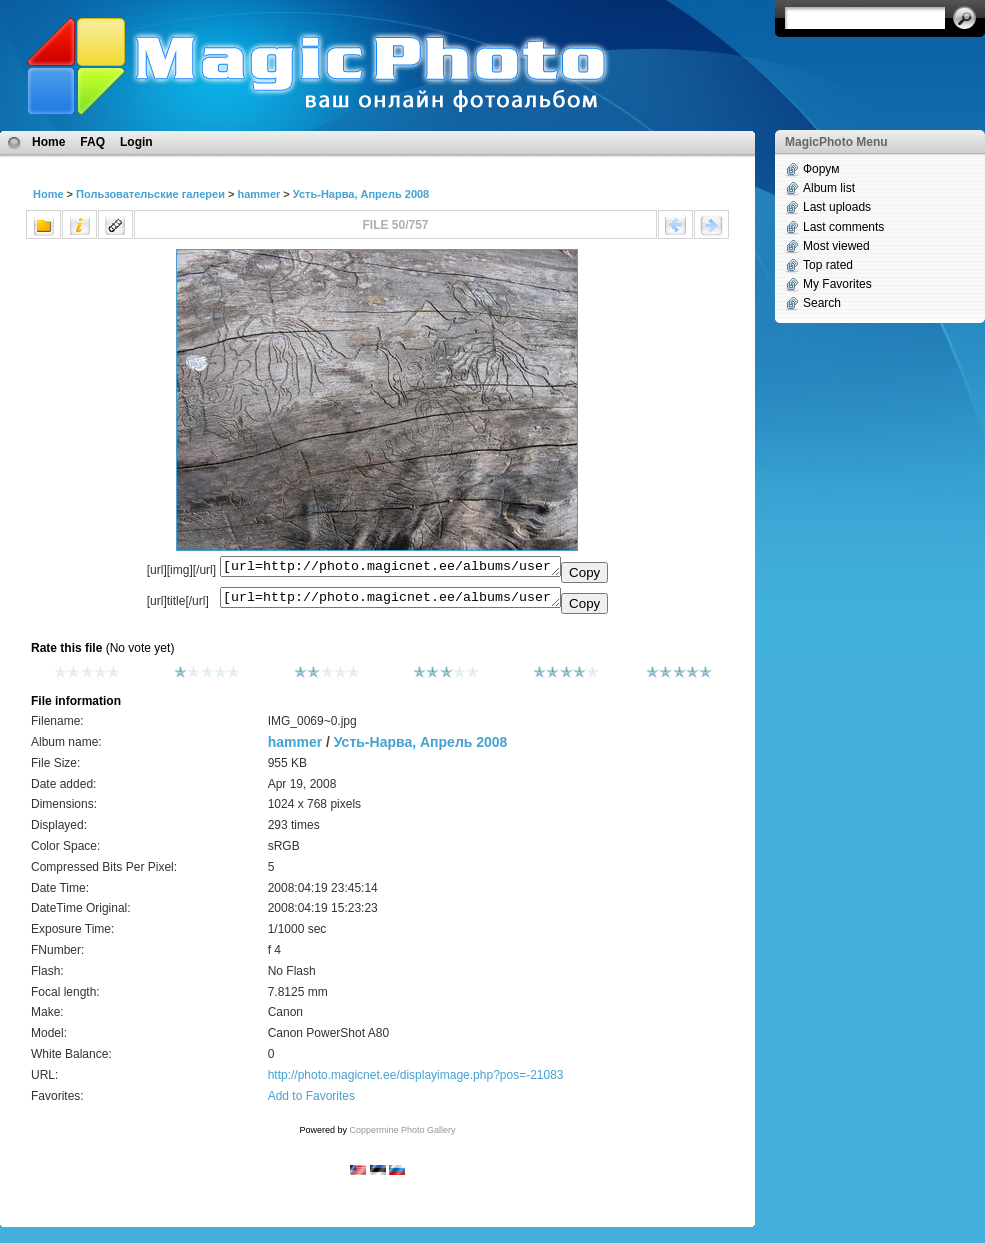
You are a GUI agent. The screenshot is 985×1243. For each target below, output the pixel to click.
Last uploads (837, 207)
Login (136, 142)
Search (822, 303)
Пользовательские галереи (150, 194)
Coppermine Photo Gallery (402, 1136)
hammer (258, 194)
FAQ (92, 142)
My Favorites (837, 284)
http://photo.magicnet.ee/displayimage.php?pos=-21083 (416, 1081)
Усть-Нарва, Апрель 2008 (361, 194)
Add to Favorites (311, 1102)
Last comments (843, 227)
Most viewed (836, 246)
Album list (829, 188)
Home (48, 142)
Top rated (828, 265)
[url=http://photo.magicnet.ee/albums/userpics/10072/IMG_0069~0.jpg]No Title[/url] (390, 602)
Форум (821, 169)
